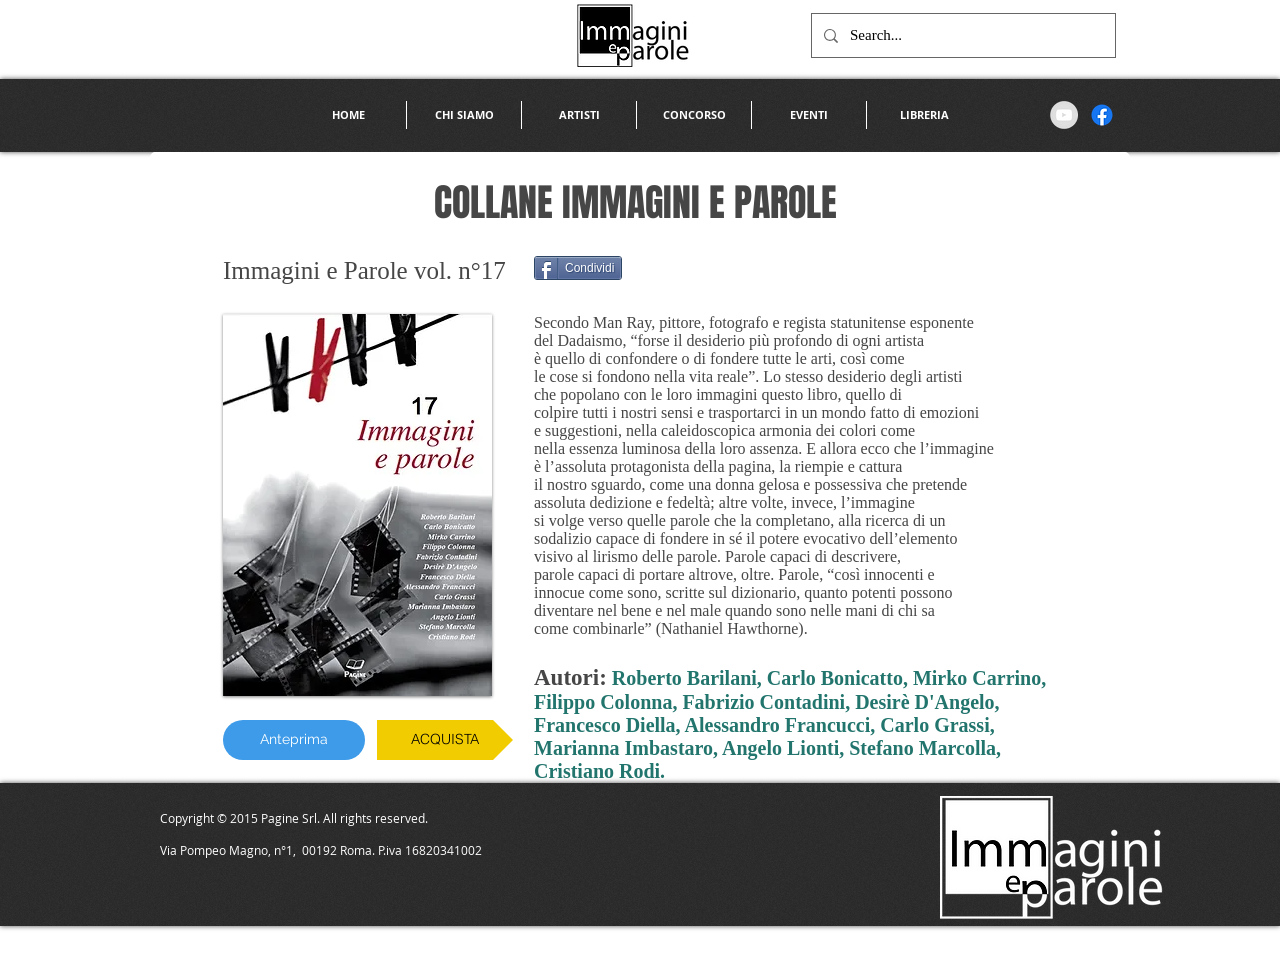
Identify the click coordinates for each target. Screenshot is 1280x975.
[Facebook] (1102, 115)
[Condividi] (578, 268)
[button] (579, 115)
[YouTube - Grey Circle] (1064, 115)
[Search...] (961, 35)
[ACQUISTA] (445, 740)
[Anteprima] (294, 740)
